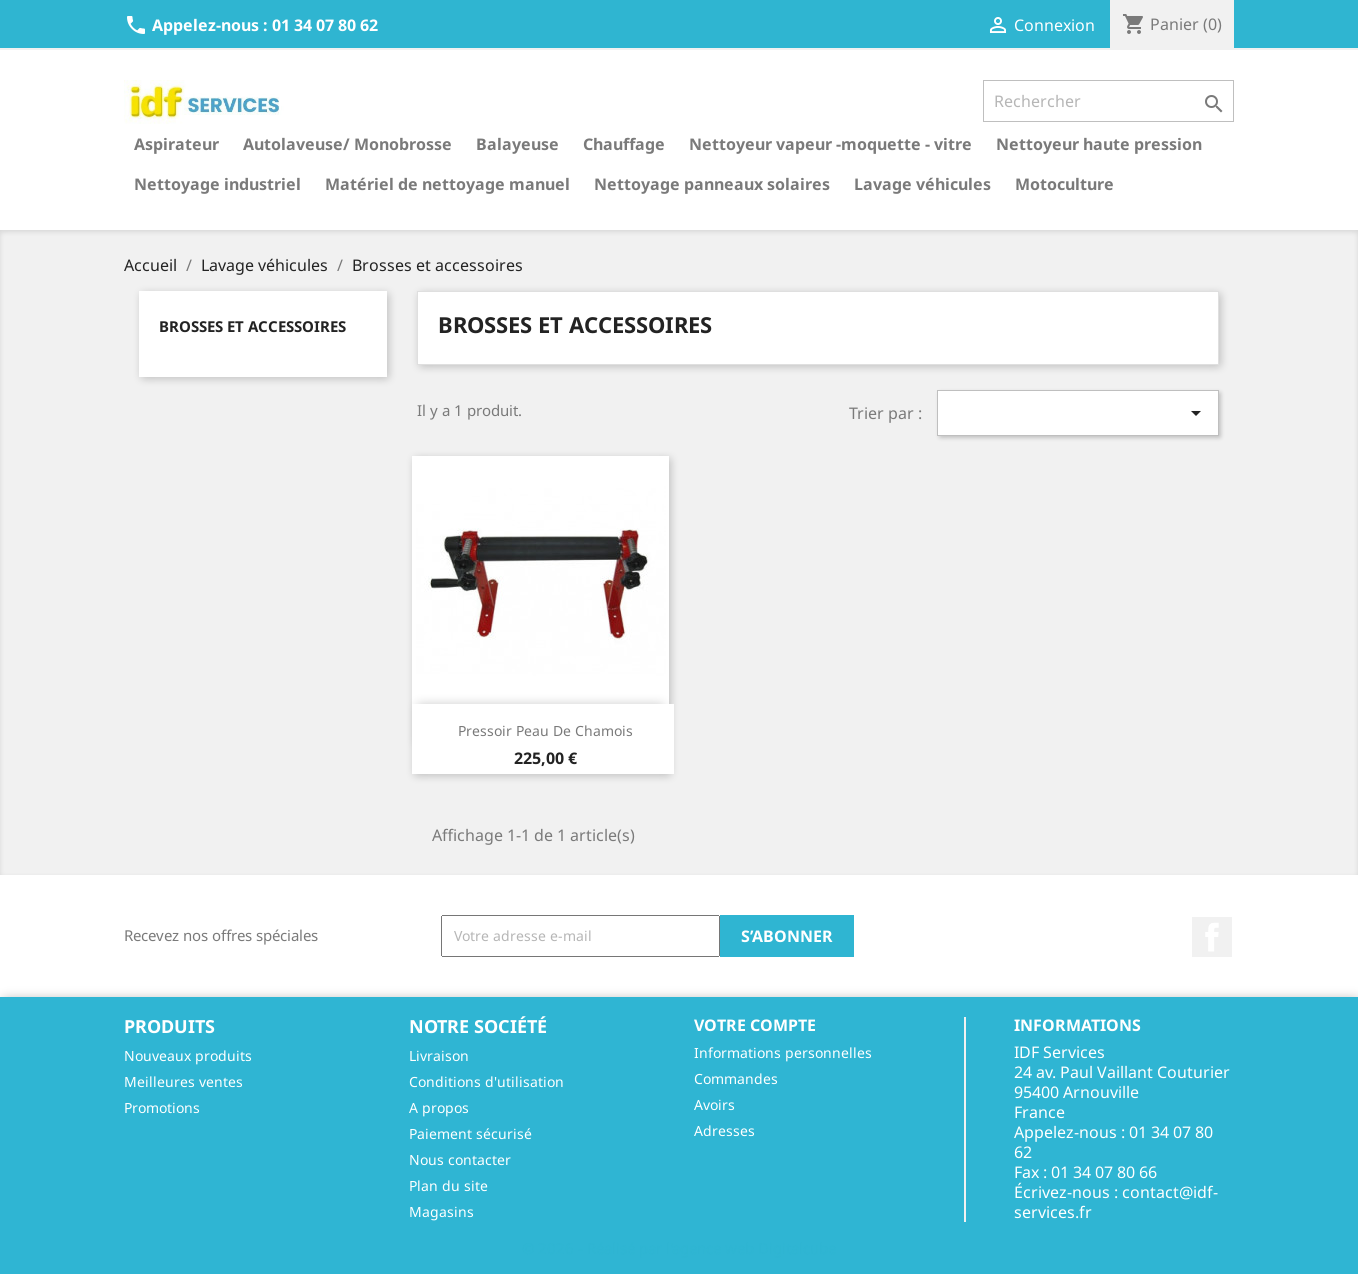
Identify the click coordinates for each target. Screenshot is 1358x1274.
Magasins (441, 1211)
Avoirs (714, 1104)
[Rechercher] (1108, 101)
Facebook (1212, 937)
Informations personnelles (783, 1052)
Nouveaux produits (188, 1055)
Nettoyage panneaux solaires (712, 184)
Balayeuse (517, 144)
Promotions (162, 1107)
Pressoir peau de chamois (545, 730)
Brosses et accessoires (252, 326)
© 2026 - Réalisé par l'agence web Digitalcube (679, 1248)
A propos (439, 1107)
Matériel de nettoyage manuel (447, 184)
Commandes (736, 1078)
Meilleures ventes (183, 1081)
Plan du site (448, 1185)
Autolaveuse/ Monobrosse (347, 144)
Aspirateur (176, 144)
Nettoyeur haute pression (1099, 144)
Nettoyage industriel (217, 184)
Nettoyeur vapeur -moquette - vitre (830, 144)
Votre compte (755, 1025)
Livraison (439, 1055)
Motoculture (1064, 184)
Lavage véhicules (922, 184)
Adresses (724, 1130)
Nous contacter (460, 1159)
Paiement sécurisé (470, 1133)
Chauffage (624, 144)
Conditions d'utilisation (486, 1081)
